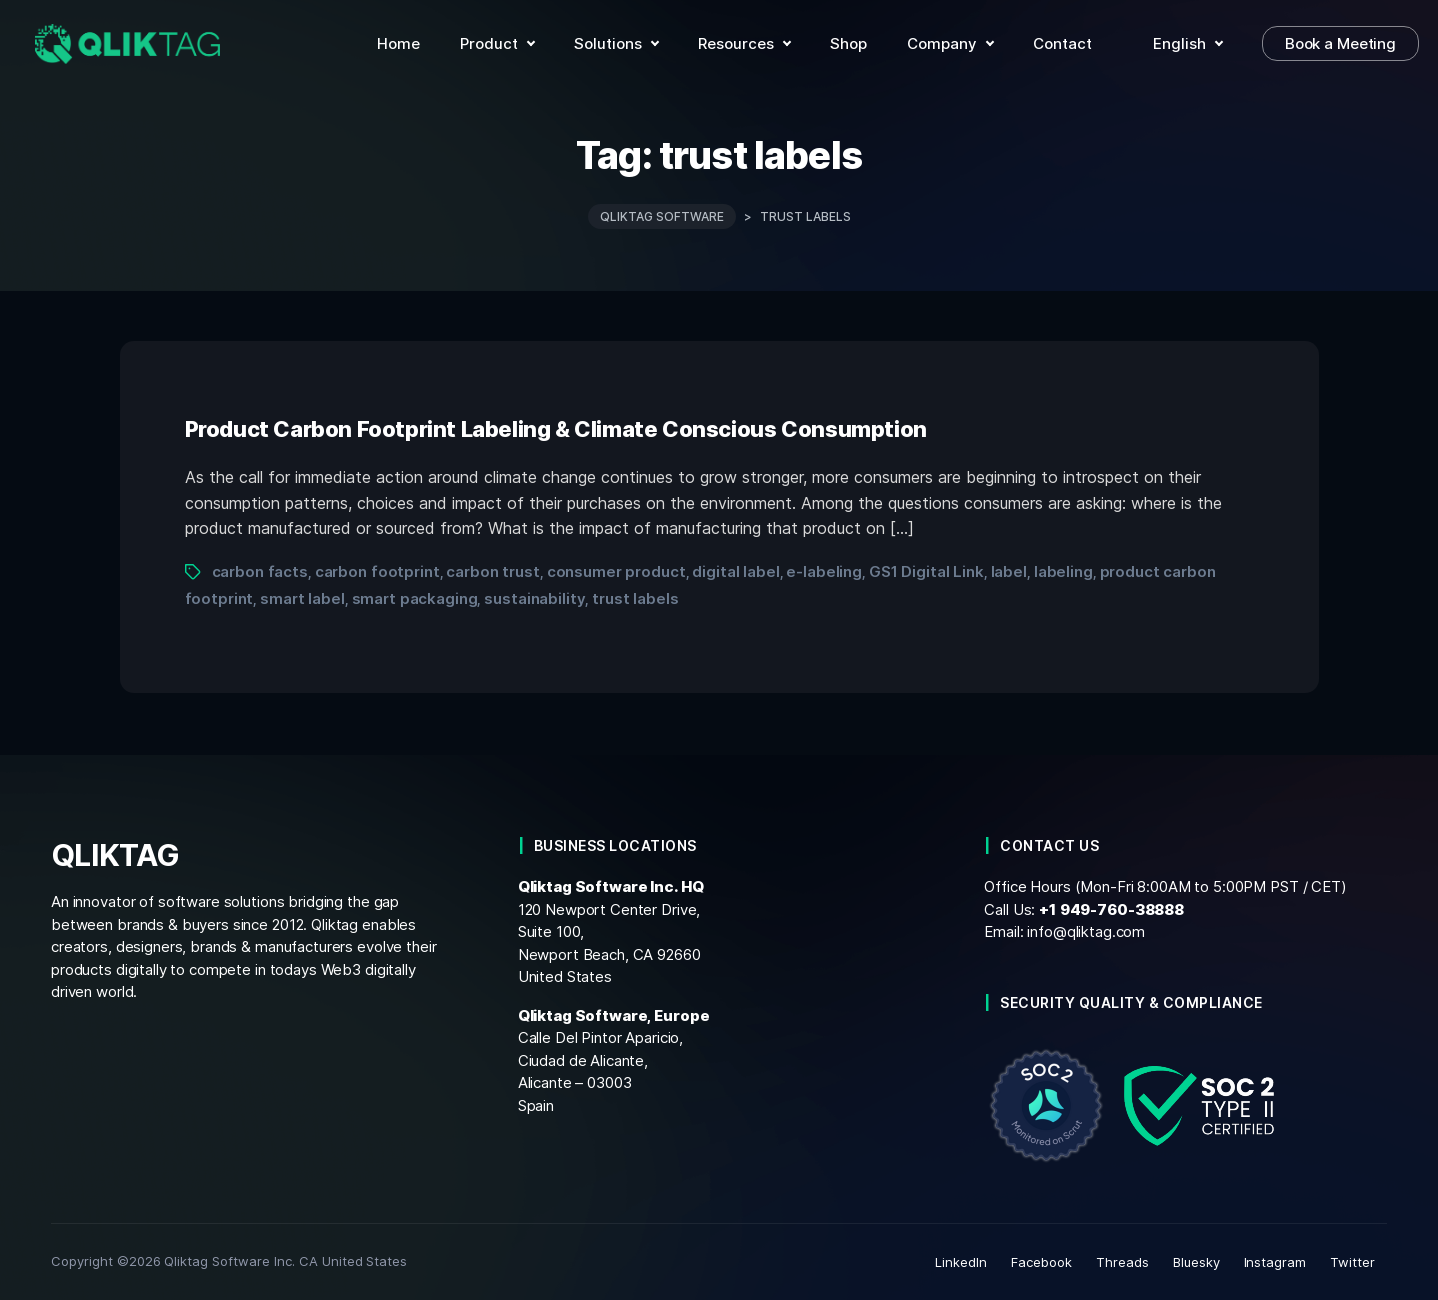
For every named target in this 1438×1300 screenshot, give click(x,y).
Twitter (1352, 1262)
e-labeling (824, 571)
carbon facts (260, 571)
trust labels (635, 598)
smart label (302, 598)
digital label (735, 571)
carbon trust (492, 571)
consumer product (616, 571)
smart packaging (415, 598)
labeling (1063, 571)
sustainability (534, 598)
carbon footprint (377, 571)
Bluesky (1196, 1262)
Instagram (1275, 1262)
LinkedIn (961, 1262)
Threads (1122, 1262)
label (1009, 571)
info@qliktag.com (1086, 931)
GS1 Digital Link (926, 571)
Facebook (1041, 1262)
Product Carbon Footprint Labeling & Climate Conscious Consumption (556, 429)
